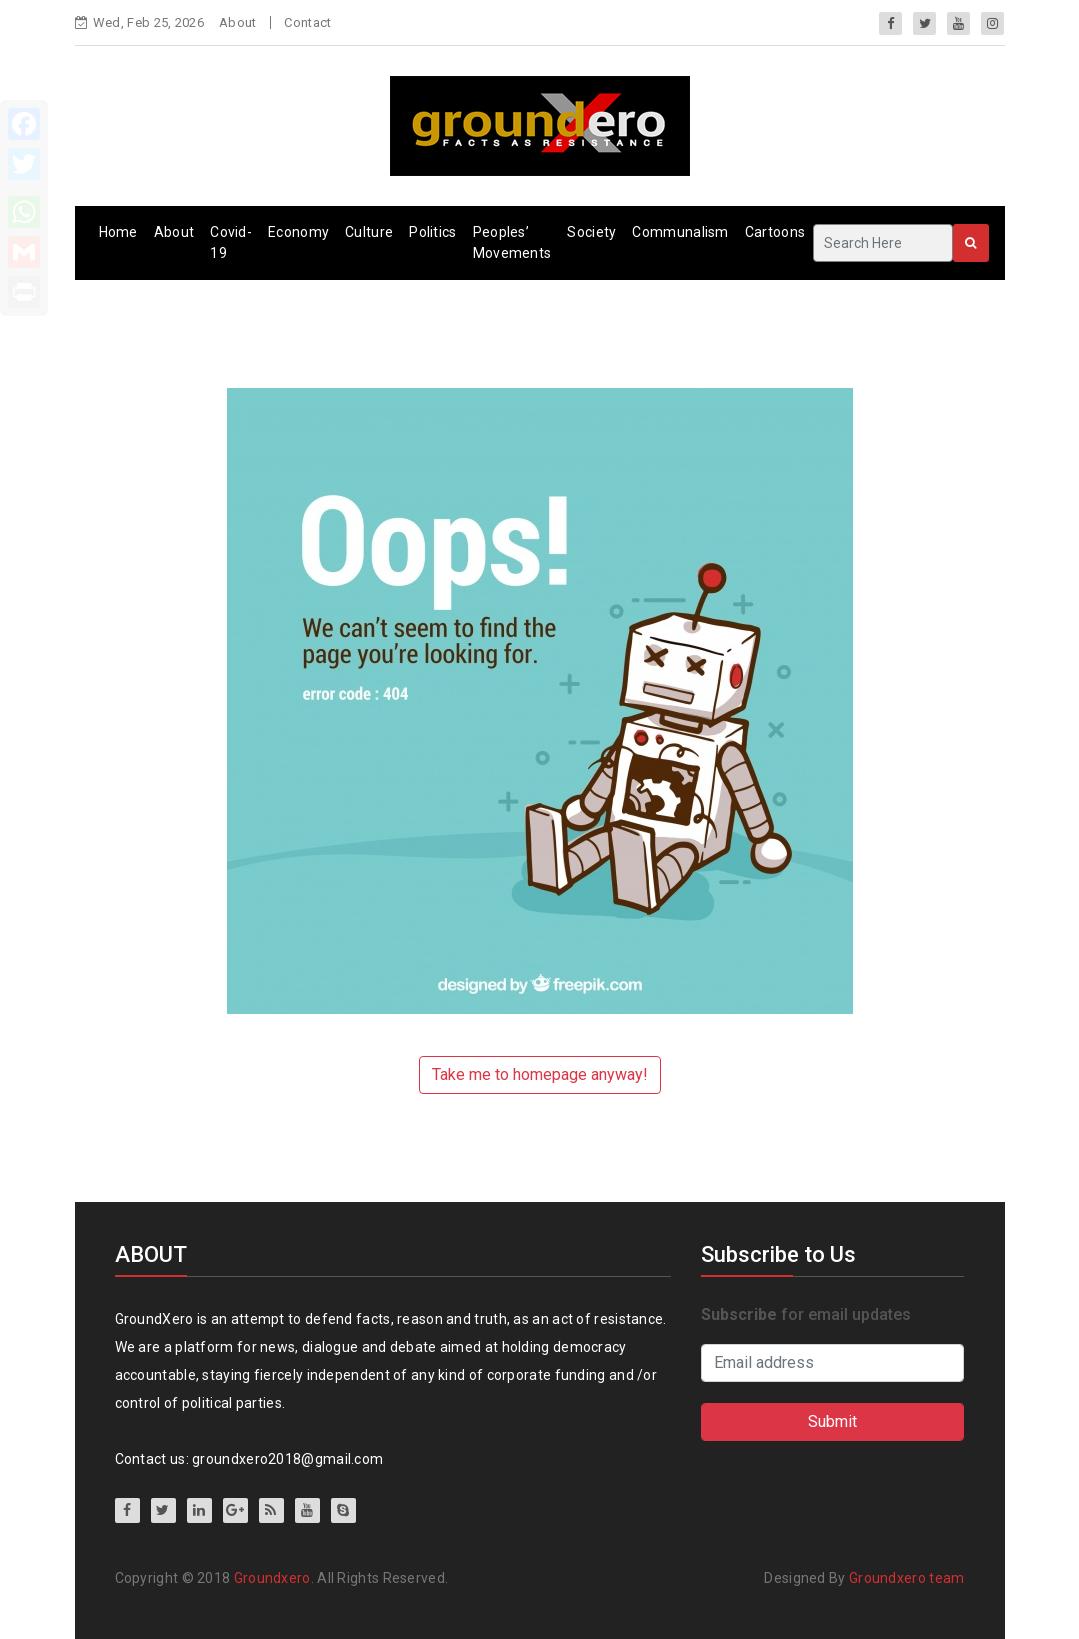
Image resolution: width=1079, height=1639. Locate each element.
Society (591, 232)
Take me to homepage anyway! (540, 1074)
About (238, 22)
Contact (307, 22)
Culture (369, 232)
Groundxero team (907, 1578)
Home (118, 232)
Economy (298, 232)
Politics (432, 232)
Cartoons (775, 232)
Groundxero (272, 1578)
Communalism (680, 232)
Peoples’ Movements (512, 242)
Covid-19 (231, 242)
